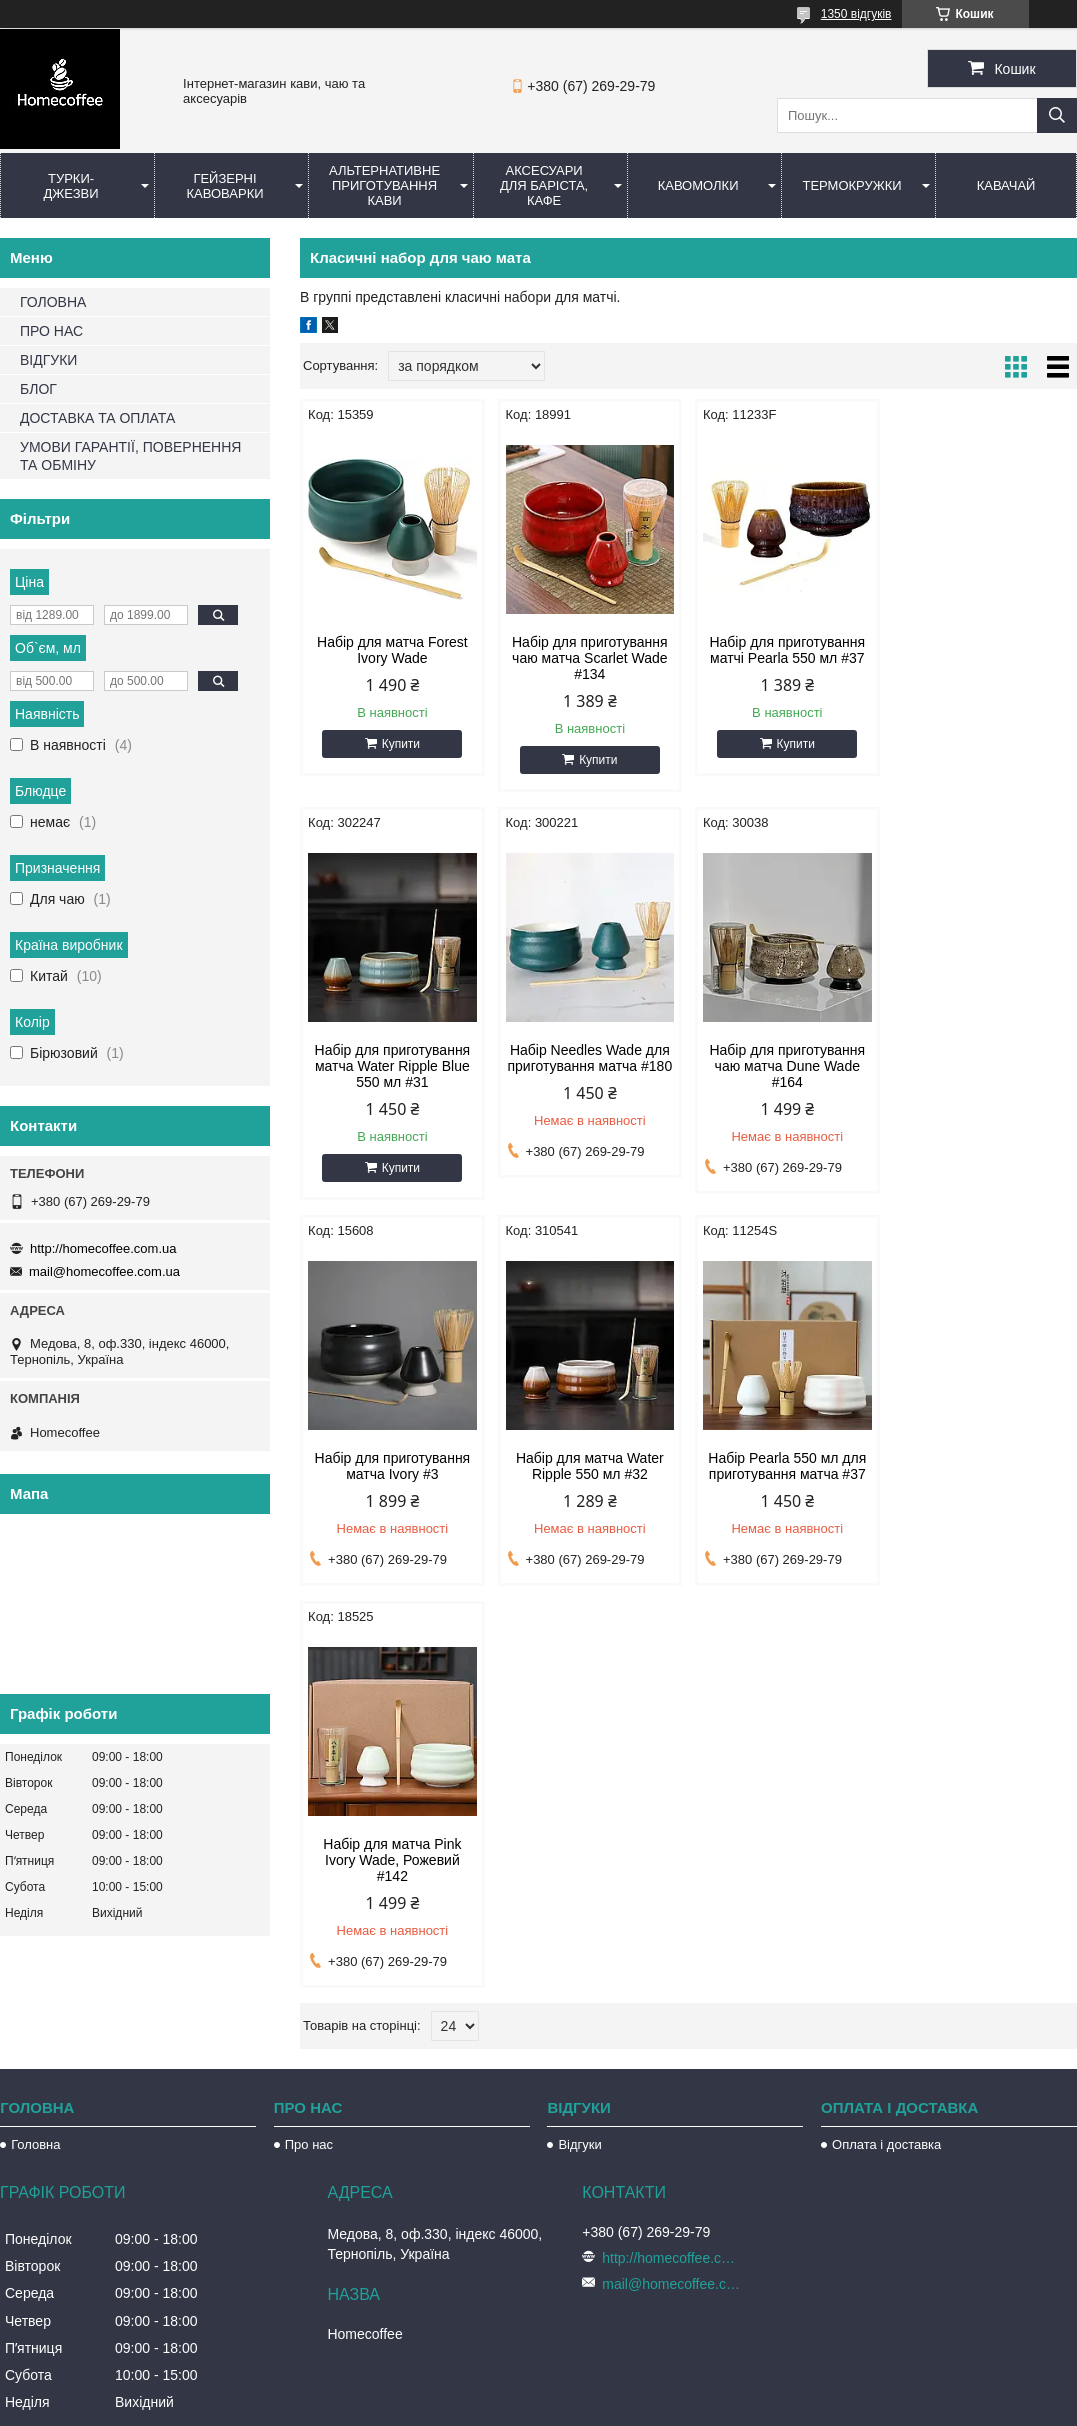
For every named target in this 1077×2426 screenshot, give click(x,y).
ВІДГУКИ (48, 360)
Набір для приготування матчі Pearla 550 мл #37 (787, 650)
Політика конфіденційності (652, 2407)
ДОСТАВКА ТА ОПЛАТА (97, 418)
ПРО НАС (51, 331)
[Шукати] (1057, 115)
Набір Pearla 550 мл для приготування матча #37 (392, 1460)
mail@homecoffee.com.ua (104, 1271)
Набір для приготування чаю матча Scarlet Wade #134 (590, 658)
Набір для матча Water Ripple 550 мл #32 (985, 1058)
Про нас (309, 2031)
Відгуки (579, 2031)
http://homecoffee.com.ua (103, 1248)
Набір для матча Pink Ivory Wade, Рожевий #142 (590, 1468)
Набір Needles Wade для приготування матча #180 (392, 1058)
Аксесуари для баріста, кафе (544, 185)
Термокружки (851, 185)
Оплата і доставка (886, 2031)
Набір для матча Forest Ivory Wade (392, 650)
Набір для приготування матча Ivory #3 (787, 1058)
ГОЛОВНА (53, 302)
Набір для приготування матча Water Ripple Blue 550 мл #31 (985, 658)
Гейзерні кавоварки (224, 186)
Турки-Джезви (70, 186)
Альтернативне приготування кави (384, 185)
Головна (35, 2031)
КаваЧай (1006, 185)
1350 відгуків (856, 14)
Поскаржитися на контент (497, 2407)
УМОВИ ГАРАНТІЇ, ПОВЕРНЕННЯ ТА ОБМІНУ (130, 456)
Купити (401, 744)
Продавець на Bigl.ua (538, 2389)
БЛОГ (38, 389)
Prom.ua (631, 2371)
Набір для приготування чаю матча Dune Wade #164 (590, 1066)
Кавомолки (698, 185)
